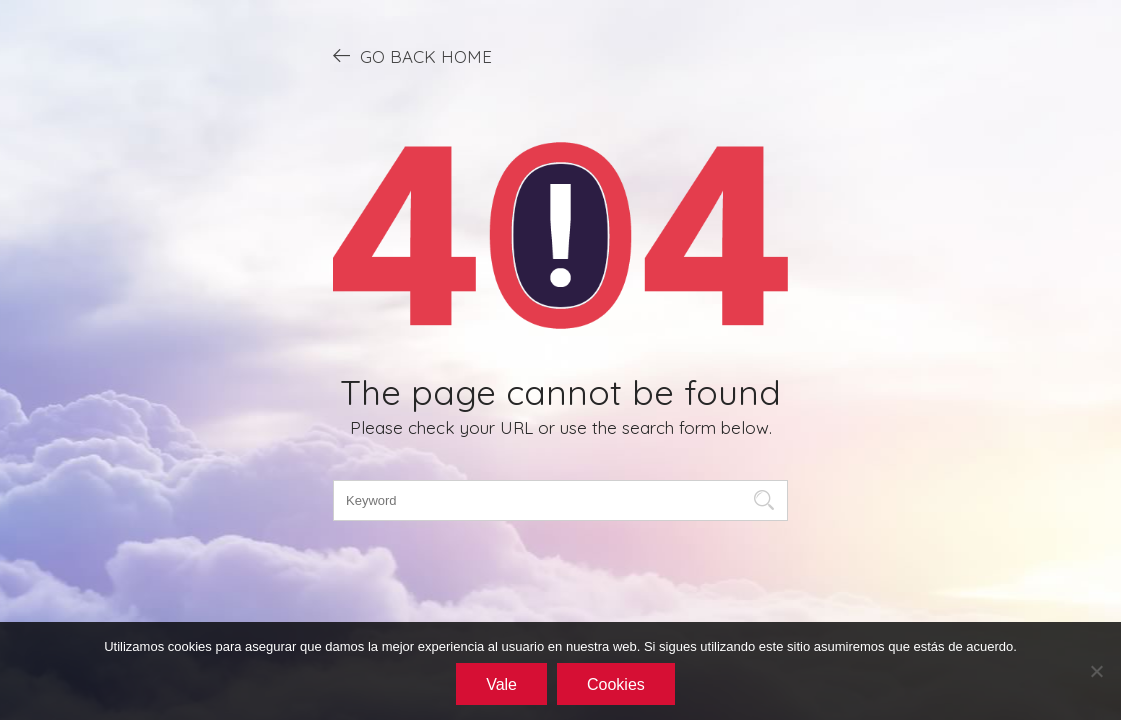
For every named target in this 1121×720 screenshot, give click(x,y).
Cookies (616, 684)
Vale (501, 684)
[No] (1096, 671)
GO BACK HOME (412, 56)
